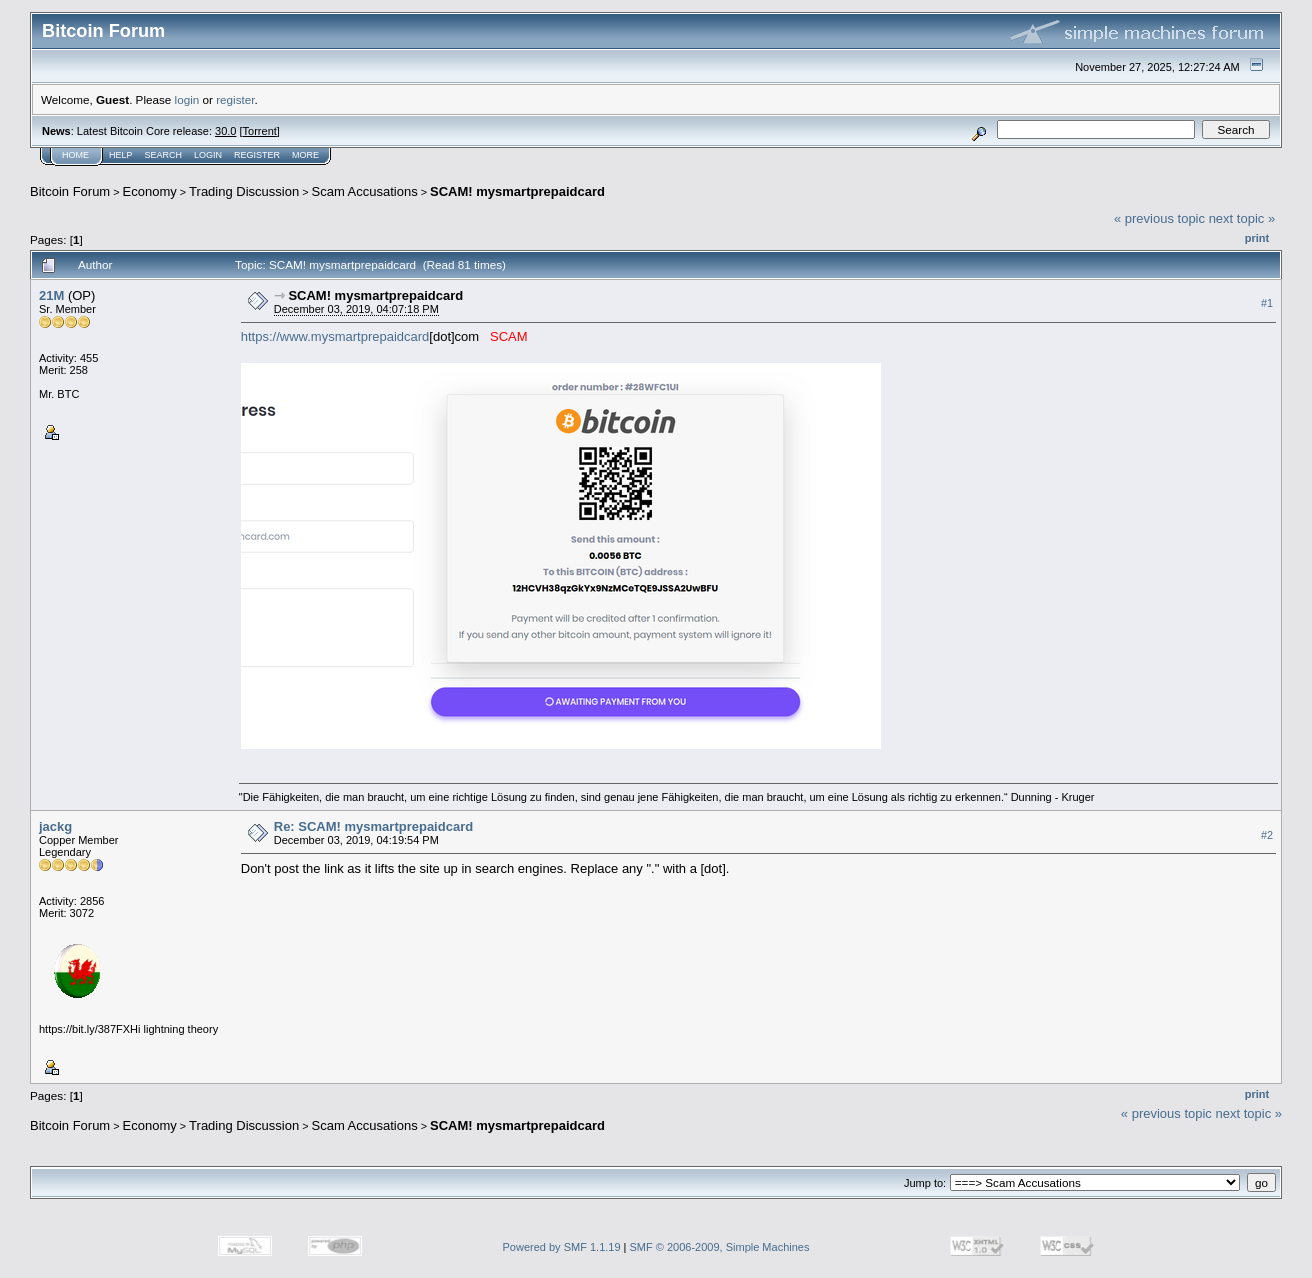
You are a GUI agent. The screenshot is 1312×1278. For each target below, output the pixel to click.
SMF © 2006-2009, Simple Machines (720, 1247)
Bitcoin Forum (70, 191)
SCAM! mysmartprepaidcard (517, 191)
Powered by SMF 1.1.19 (562, 1247)
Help (121, 155)
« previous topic (1159, 218)
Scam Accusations (365, 191)
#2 (1267, 835)
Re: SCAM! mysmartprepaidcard (373, 826)
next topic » (1242, 218)
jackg (55, 826)
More (305, 155)
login (187, 99)
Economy (150, 191)
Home (75, 155)
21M (51, 295)
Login (208, 155)
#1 (1267, 303)
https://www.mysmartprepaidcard (335, 336)
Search (164, 155)
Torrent (260, 131)
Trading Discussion (244, 191)
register (235, 99)
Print (1257, 238)
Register (257, 155)
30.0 (225, 131)
